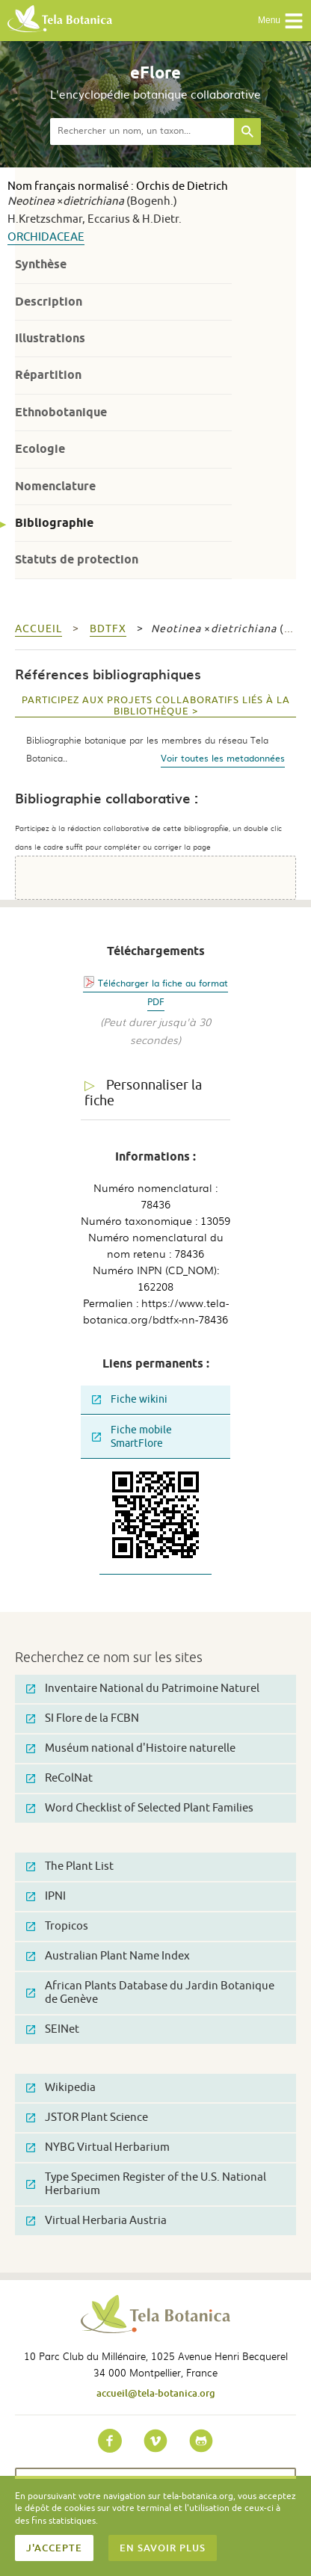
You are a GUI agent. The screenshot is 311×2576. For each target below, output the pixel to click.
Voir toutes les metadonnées (223, 758)
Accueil (38, 629)
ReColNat (59, 1778)
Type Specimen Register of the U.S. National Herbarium (146, 2184)
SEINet (52, 2029)
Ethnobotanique (61, 412)
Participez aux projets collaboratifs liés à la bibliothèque (156, 705)
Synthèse (41, 264)
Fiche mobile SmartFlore (132, 1437)
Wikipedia (61, 2088)
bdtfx (108, 629)
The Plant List (70, 1866)
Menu (281, 21)
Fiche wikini (129, 1399)
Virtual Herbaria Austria (96, 2221)
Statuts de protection (76, 559)
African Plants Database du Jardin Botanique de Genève (150, 1993)
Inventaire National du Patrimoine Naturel (142, 1688)
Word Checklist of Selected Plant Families (139, 1808)
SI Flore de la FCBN (82, 1718)
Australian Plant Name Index (108, 1956)
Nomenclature (55, 486)
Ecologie (40, 449)
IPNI (46, 1896)
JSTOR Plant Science (87, 2117)
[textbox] (142, 131)
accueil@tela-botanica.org (155, 2393)
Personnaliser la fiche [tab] (143, 1093)
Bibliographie (54, 523)
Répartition (48, 375)
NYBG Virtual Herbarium (98, 2147)
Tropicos (57, 1926)
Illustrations (50, 338)
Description (48, 301)
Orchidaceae (45, 237)
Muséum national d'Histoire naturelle (130, 1748)
